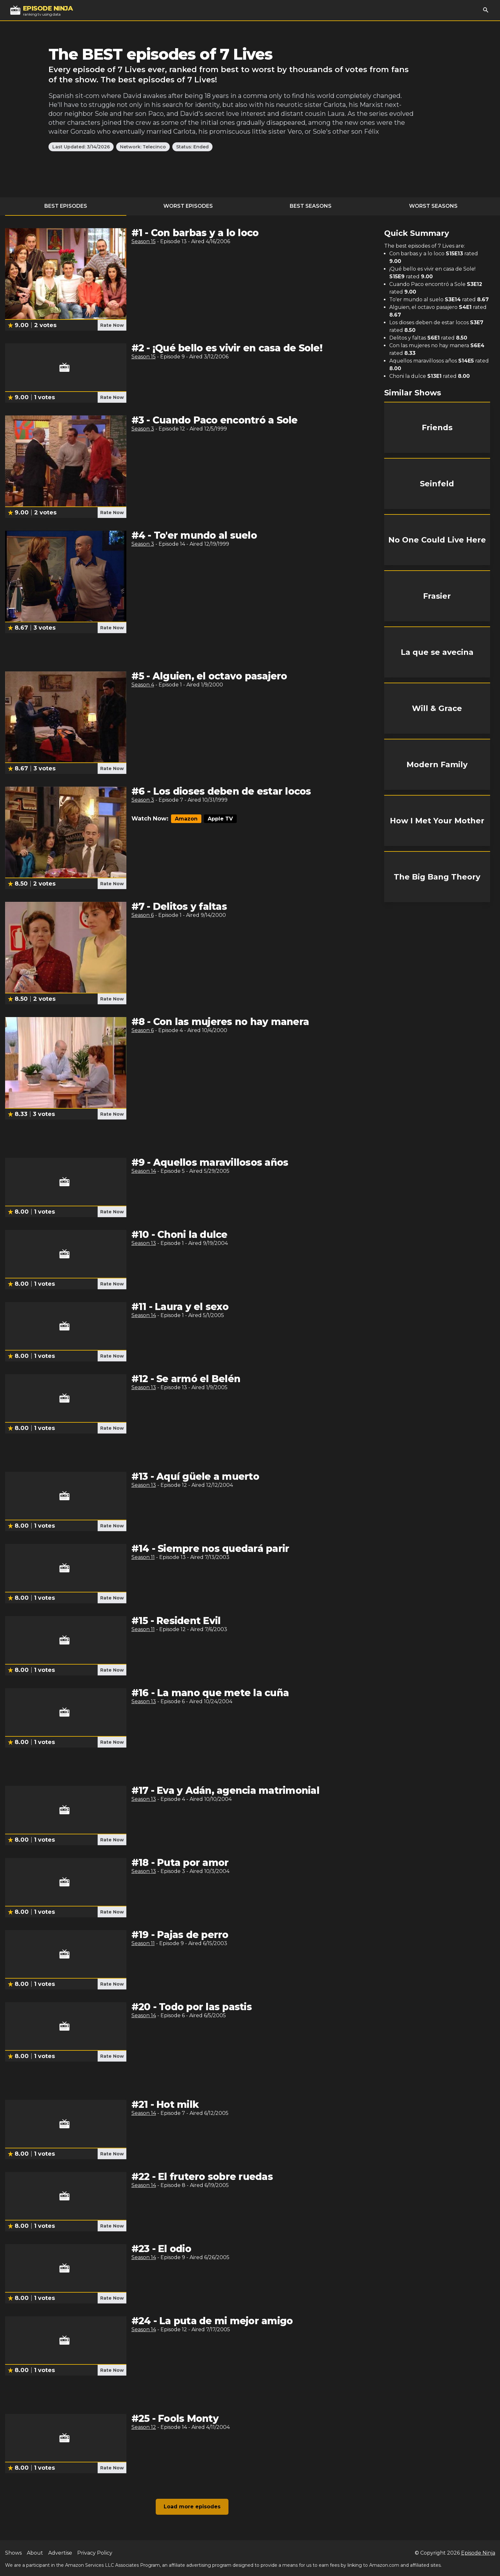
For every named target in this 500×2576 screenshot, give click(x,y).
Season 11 (143, 1557)
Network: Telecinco (143, 147)
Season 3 (142, 429)
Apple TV (220, 819)
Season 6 (142, 915)
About (35, 2553)
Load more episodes (192, 2507)
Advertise (60, 2553)
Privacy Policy (94, 2553)
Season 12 (143, 2427)
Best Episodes (65, 206)
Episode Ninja (478, 2553)
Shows (13, 2553)
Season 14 (143, 1171)
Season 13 (143, 1243)
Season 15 (143, 241)
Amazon (186, 819)
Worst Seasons (433, 206)
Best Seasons (311, 206)
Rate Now (112, 325)
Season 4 (142, 685)
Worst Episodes (188, 206)
